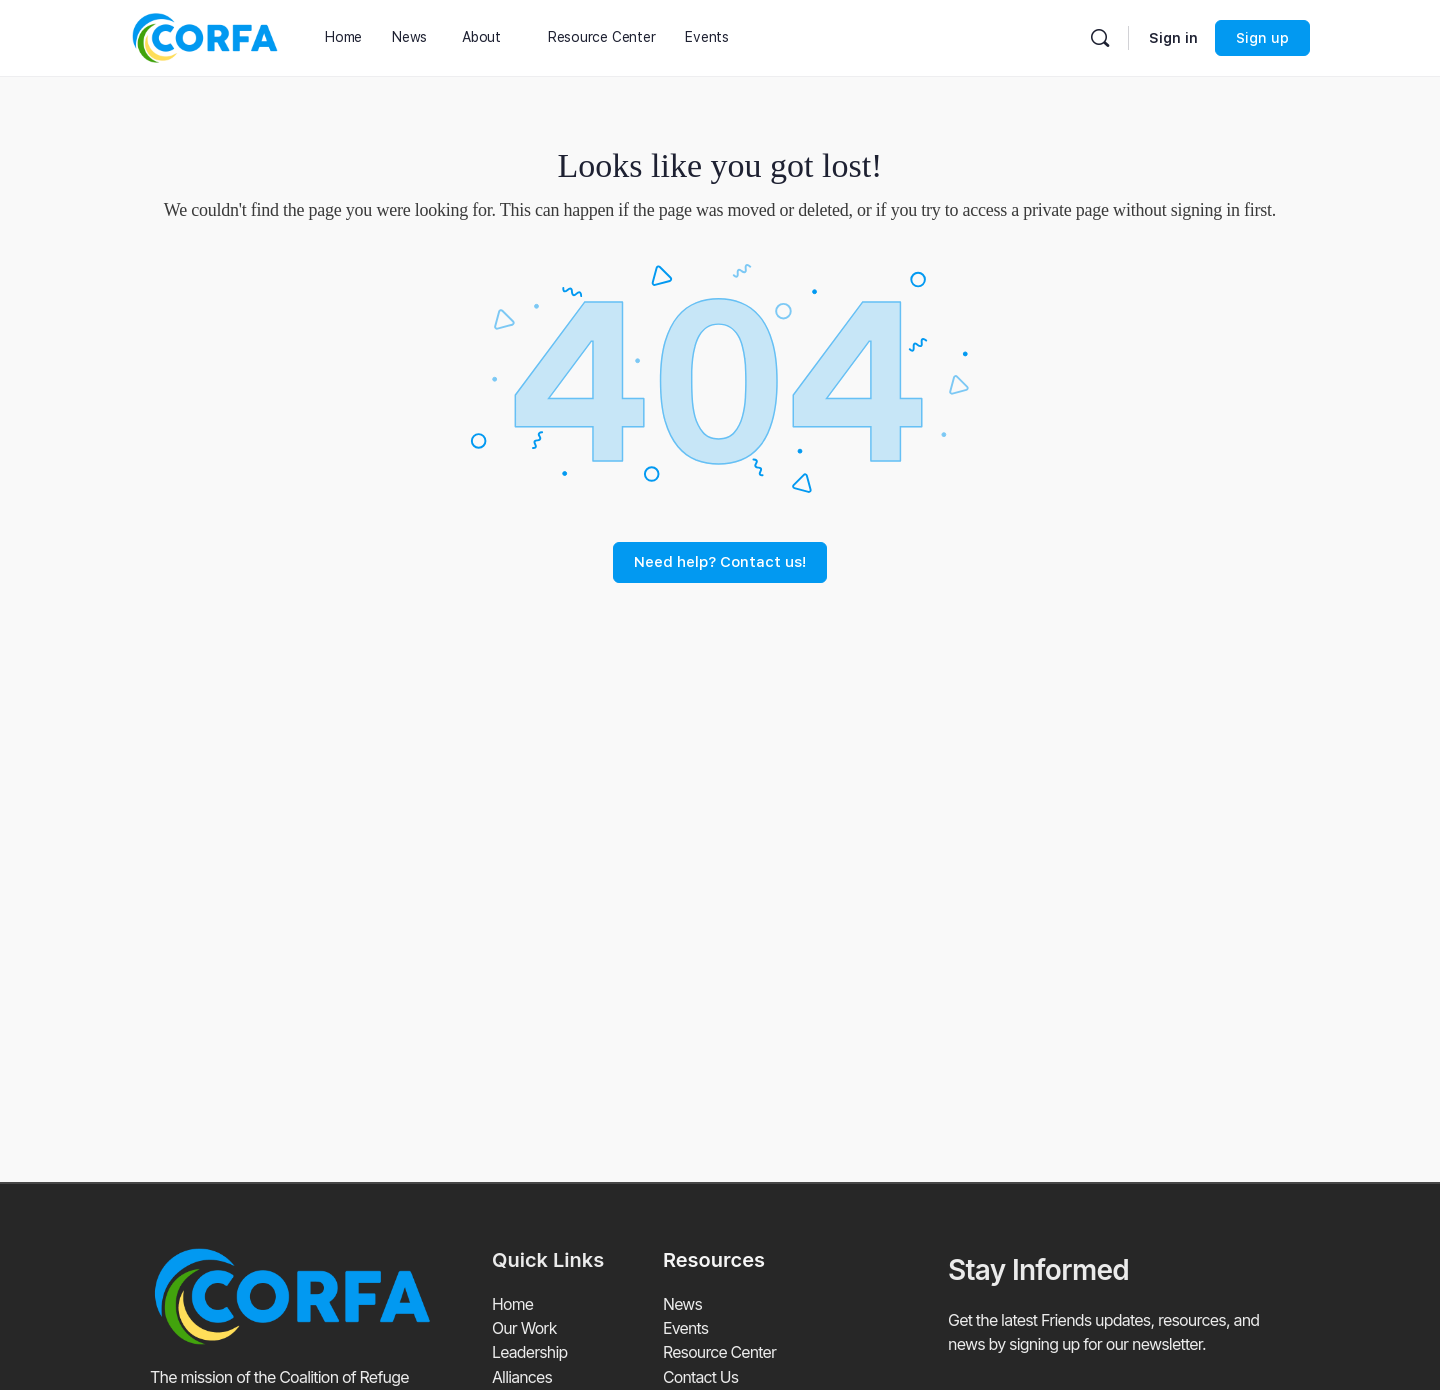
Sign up (1262, 38)
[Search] (1100, 38)
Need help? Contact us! (720, 562)
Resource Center (720, 1352)
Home (513, 1304)
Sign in (1173, 38)
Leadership (530, 1352)
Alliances (522, 1376)
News (682, 1304)
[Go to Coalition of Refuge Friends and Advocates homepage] (205, 35)
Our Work (524, 1328)
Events (686, 1328)
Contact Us (701, 1376)
